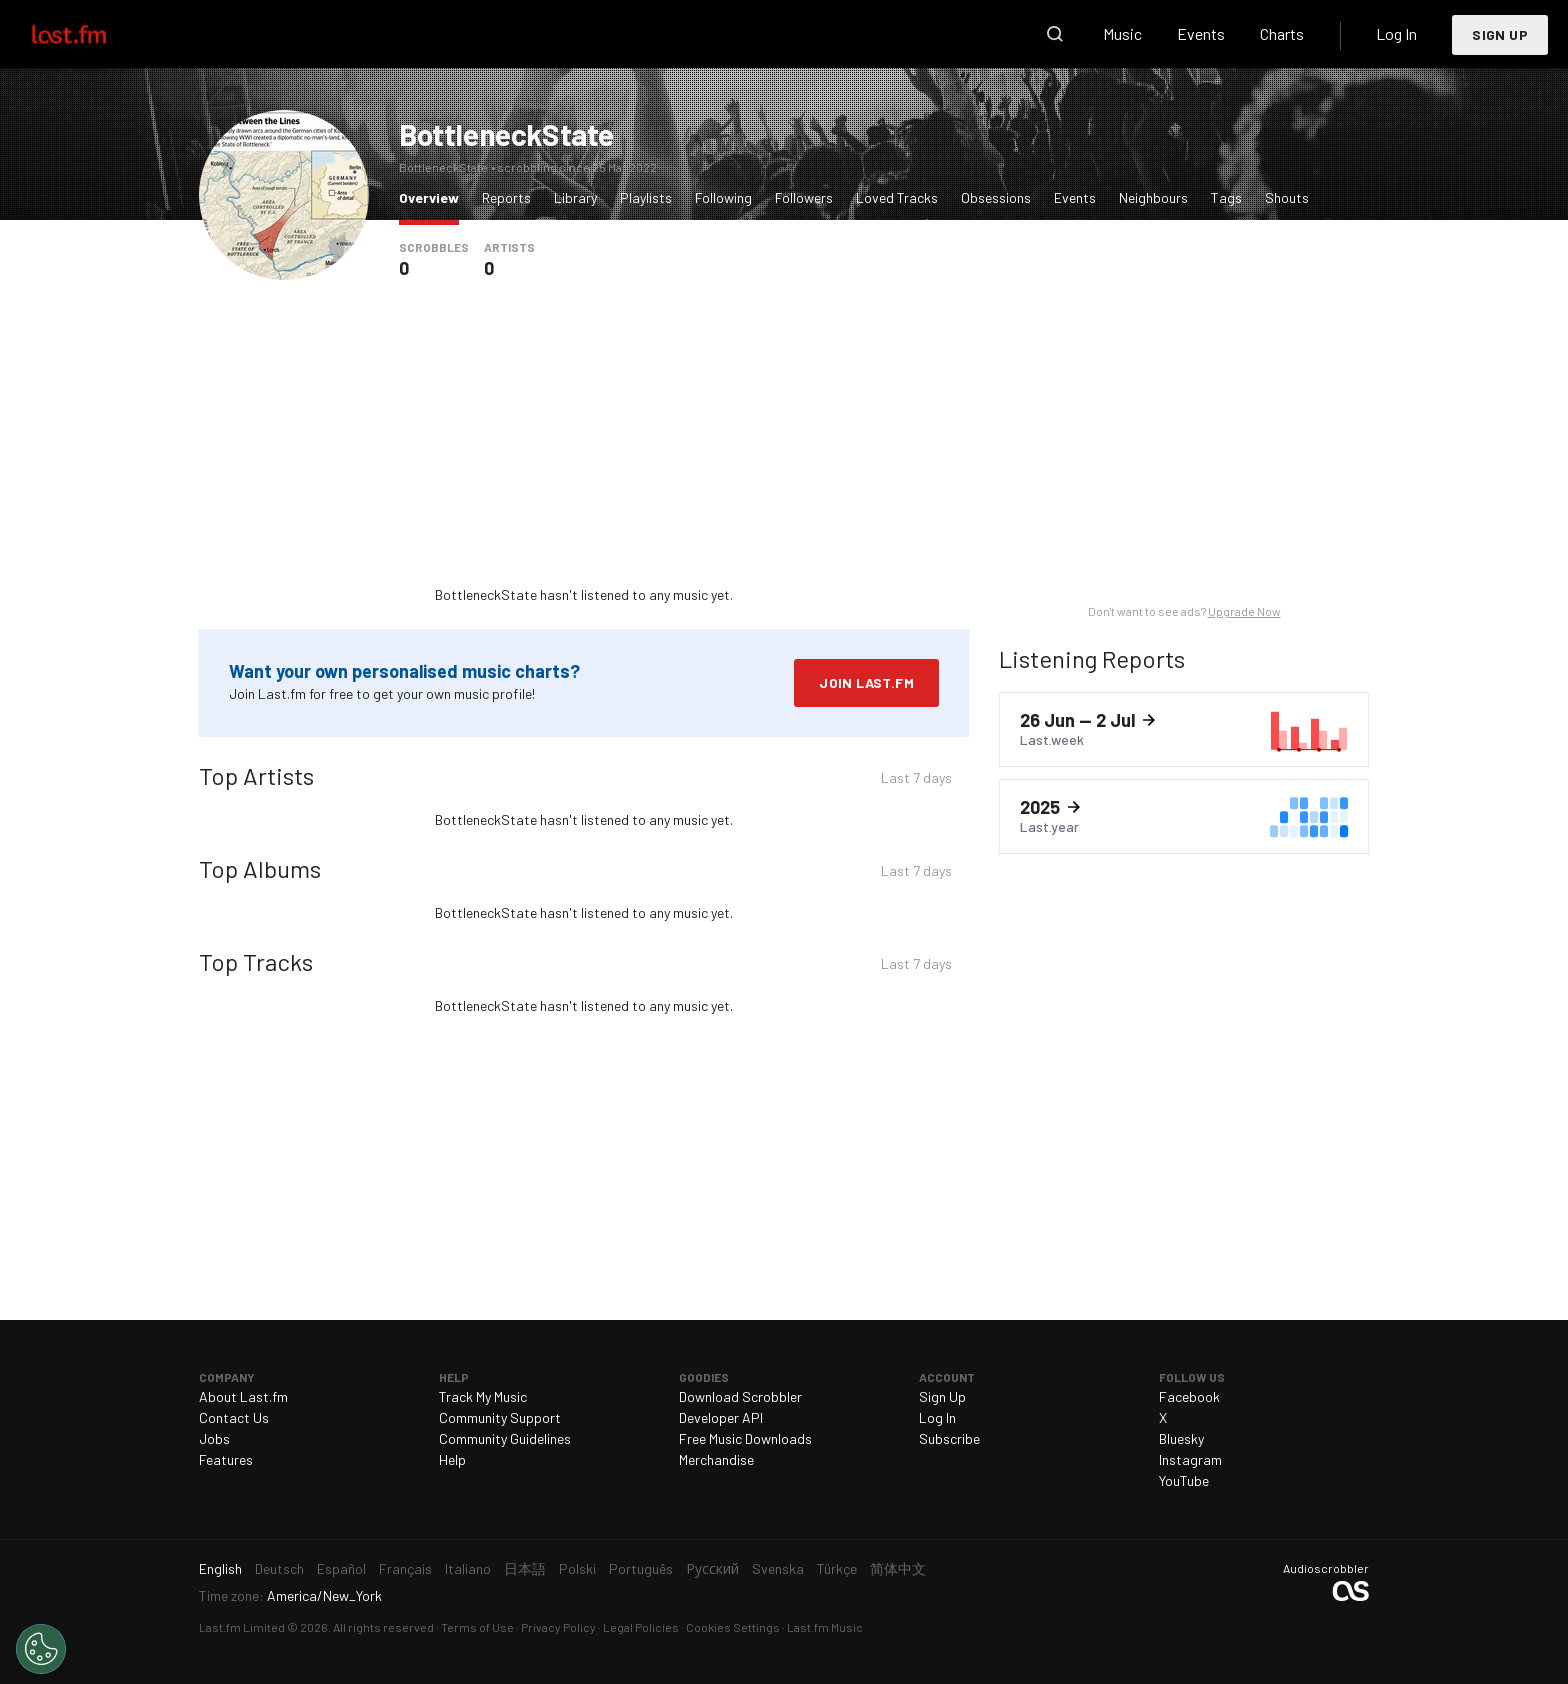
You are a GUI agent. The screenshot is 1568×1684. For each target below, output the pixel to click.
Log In (1396, 33)
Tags (1226, 197)
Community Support (500, 1417)
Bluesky (1181, 1438)
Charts (1282, 33)
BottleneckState (506, 134)
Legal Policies (641, 1627)
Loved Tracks (897, 197)
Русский (712, 1568)
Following (723, 197)
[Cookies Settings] (41, 1649)
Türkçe (837, 1568)
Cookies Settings (733, 1627)
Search (1055, 34)
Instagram (1190, 1459)
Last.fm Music (825, 1627)
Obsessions (996, 197)
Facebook (1189, 1396)
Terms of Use (477, 1627)
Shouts (1287, 197)
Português (641, 1568)
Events (1201, 33)
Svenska (778, 1568)
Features (226, 1459)
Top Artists (256, 775)
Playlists (646, 197)
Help (452, 1459)
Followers (804, 197)
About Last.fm (243, 1396)
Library (575, 197)
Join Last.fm (866, 682)
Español (341, 1568)
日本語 (525, 1568)
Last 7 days (916, 780)
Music (1122, 33)
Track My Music (483, 1396)
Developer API (721, 1417)
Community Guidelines (505, 1438)
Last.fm (92, 34)
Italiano (468, 1568)
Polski (577, 1568)
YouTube (1184, 1480)
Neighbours (1153, 197)
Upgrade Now (1244, 611)
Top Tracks (256, 961)
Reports (506, 197)
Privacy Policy (558, 1627)
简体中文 (898, 1568)
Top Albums (260, 868)
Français (405, 1568)
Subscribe (949, 1438)
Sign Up (1500, 34)
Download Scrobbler (740, 1396)
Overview (434, 196)
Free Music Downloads (745, 1438)
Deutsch (279, 1568)
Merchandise (716, 1459)
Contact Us (234, 1417)
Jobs (214, 1438)
